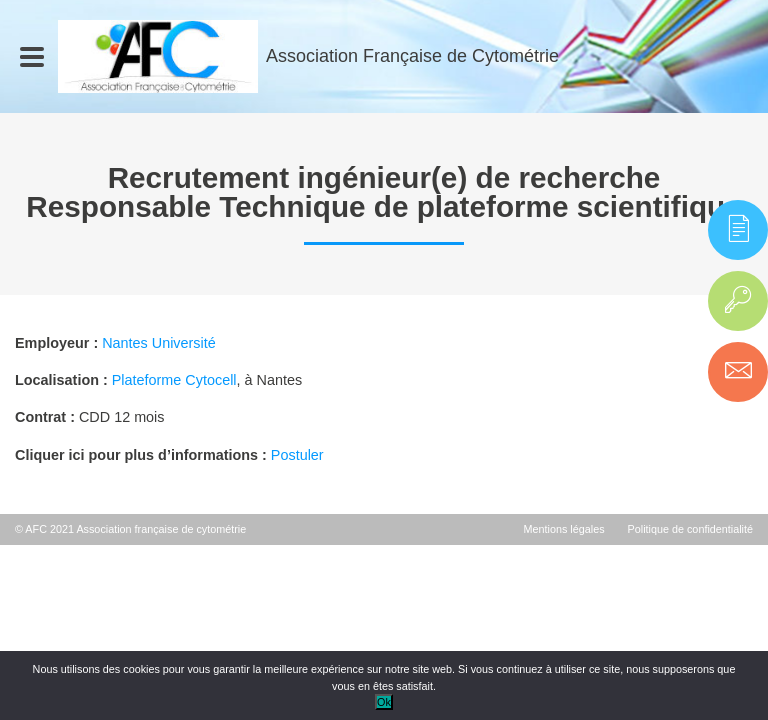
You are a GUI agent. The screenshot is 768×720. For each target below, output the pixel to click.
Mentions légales (564, 529)
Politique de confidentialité (690, 529)
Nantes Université (159, 343)
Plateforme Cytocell (174, 380)
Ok (384, 702)
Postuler (297, 455)
